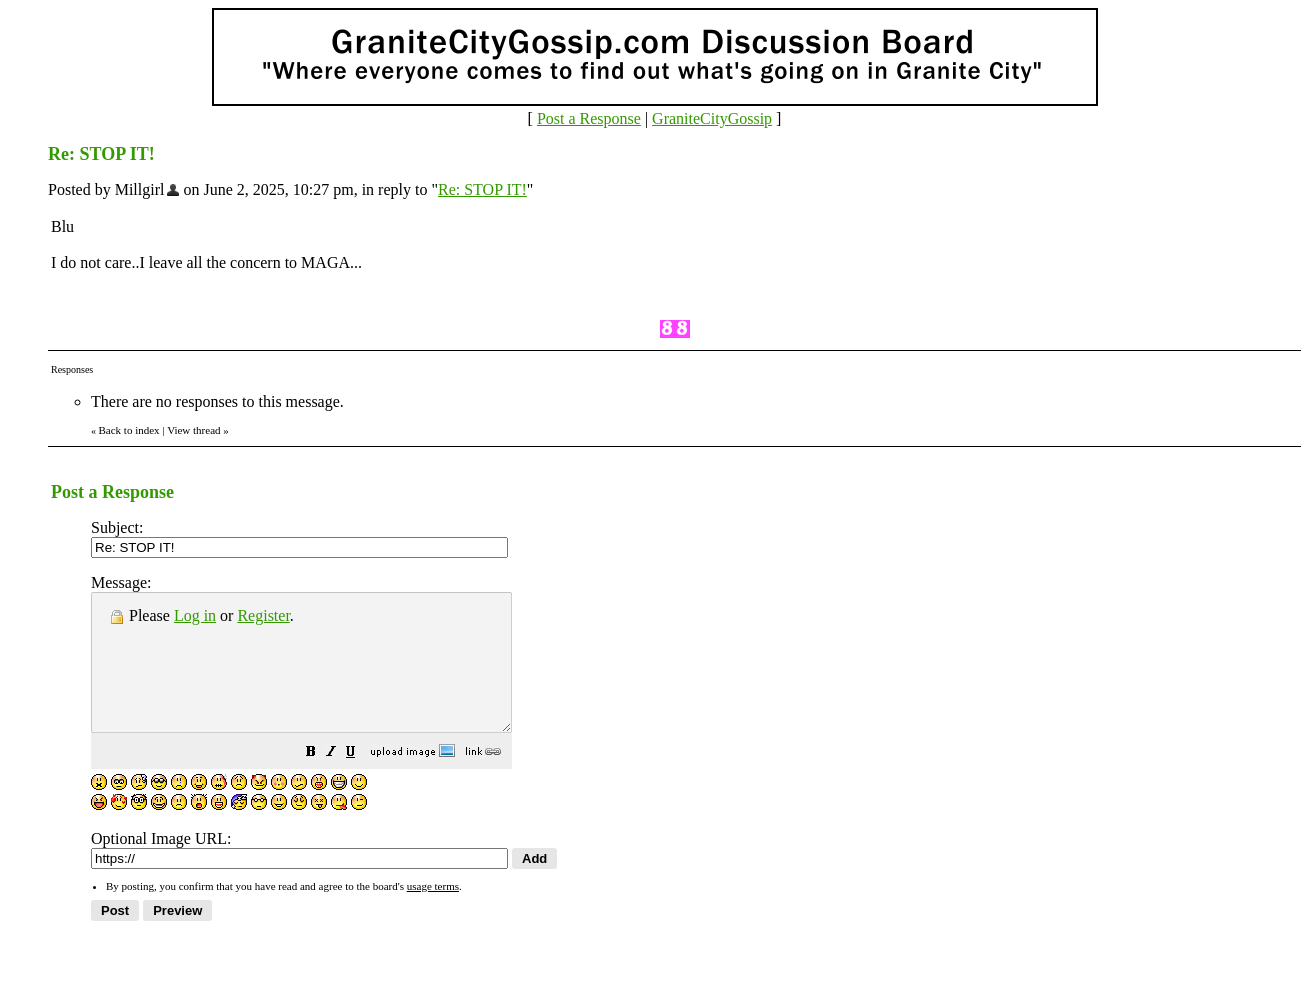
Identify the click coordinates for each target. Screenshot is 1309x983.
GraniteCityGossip (712, 118)
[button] (361, 780)
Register (263, 615)
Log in (195, 615)
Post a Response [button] (589, 118)
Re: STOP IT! (482, 189)
